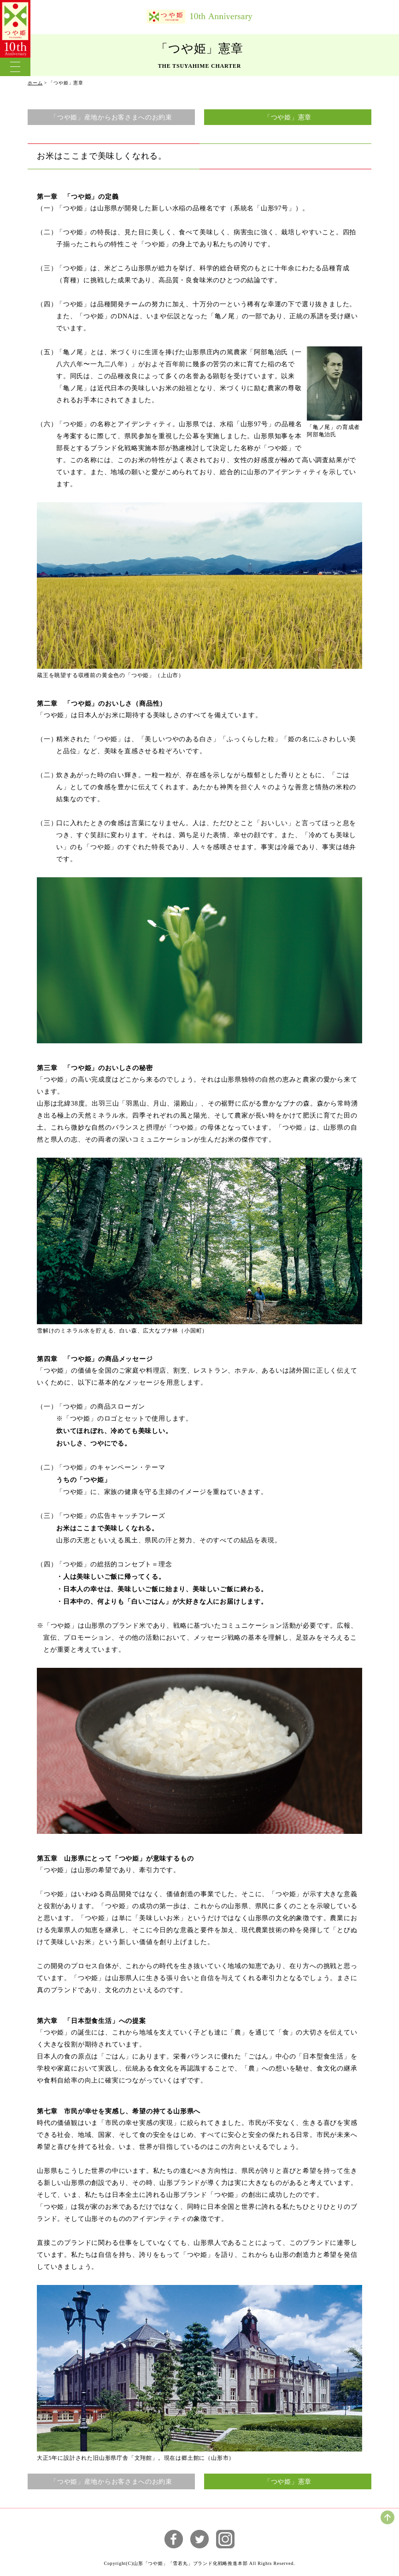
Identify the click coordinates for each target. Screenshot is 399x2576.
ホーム (35, 82)
